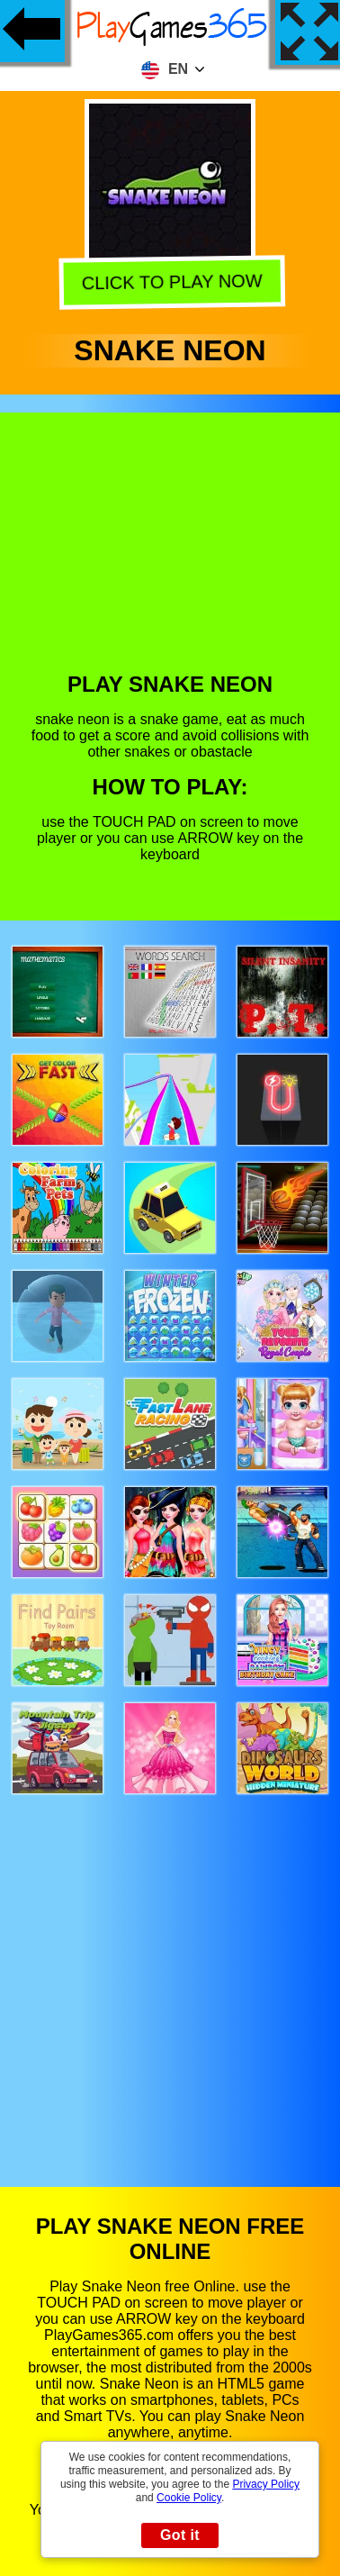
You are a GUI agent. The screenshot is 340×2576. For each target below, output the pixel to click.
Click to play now (169, 282)
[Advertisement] (168, 556)
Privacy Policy (266, 2484)
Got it (180, 2535)
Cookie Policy (189, 2497)
